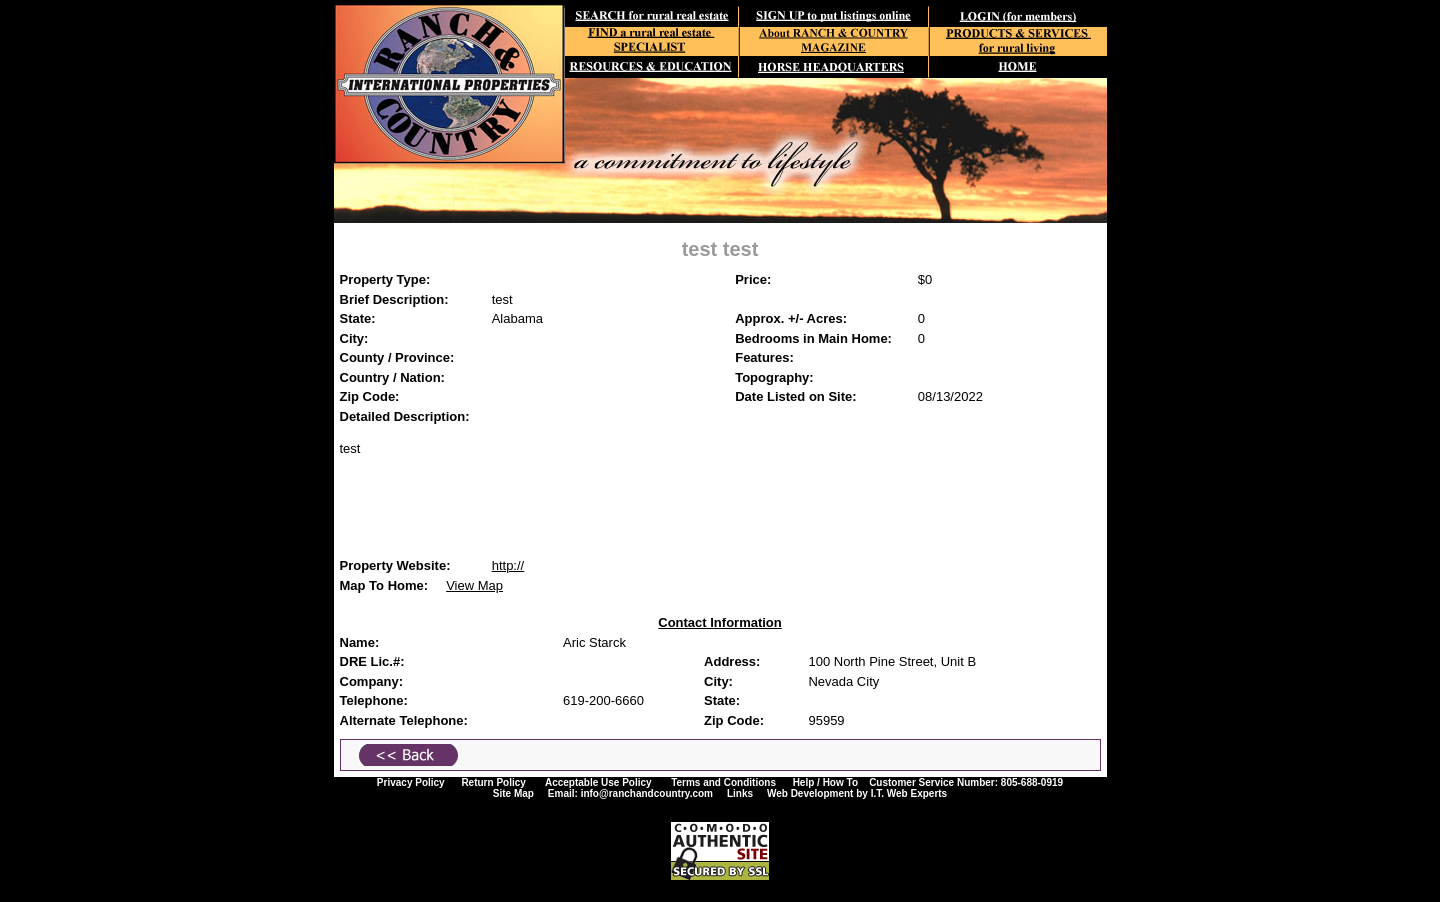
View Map (474, 585)
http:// (508, 565)
